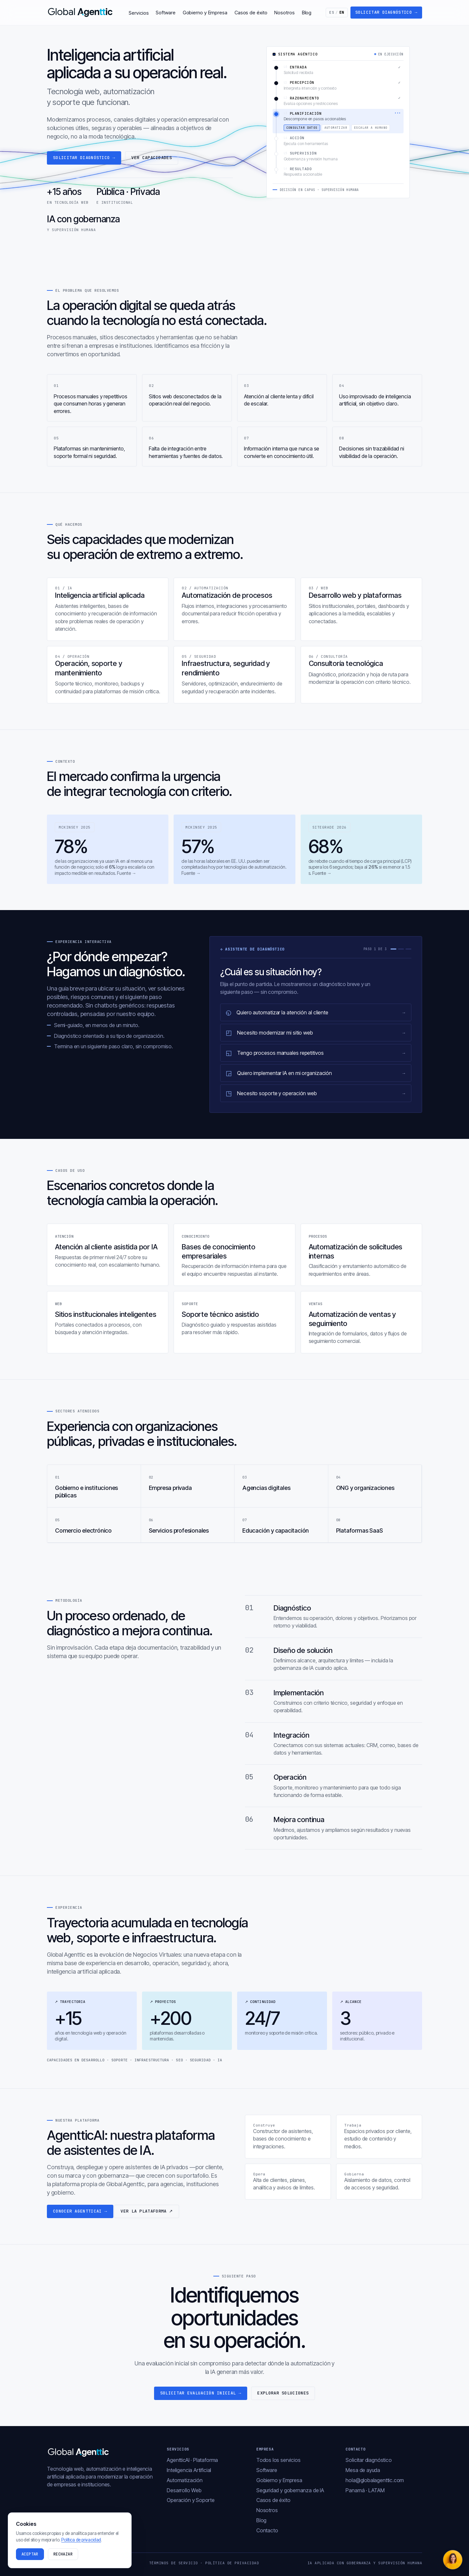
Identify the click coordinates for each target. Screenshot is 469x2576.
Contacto (267, 2530)
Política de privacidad (232, 2563)
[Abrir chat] (452, 2559)
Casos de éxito (250, 12)
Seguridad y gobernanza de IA (290, 2490)
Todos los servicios (278, 2460)
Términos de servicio (173, 2563)
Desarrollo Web (184, 2490)
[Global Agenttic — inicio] (81, 12)
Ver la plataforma (147, 2211)
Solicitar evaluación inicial (200, 2393)
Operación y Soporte (191, 2500)
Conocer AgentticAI (80, 2211)
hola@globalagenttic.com (375, 2480)
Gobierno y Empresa (205, 12)
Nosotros (284, 12)
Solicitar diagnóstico (386, 12)
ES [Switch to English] (336, 12)
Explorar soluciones (283, 2393)
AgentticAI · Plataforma (192, 2460)
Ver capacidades (151, 157)
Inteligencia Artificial (189, 2470)
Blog (307, 12)
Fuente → (126, 873)
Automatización (184, 2480)
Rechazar (63, 2554)
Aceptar (29, 2554)
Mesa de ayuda (363, 2470)
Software (165, 12)
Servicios (139, 13)
